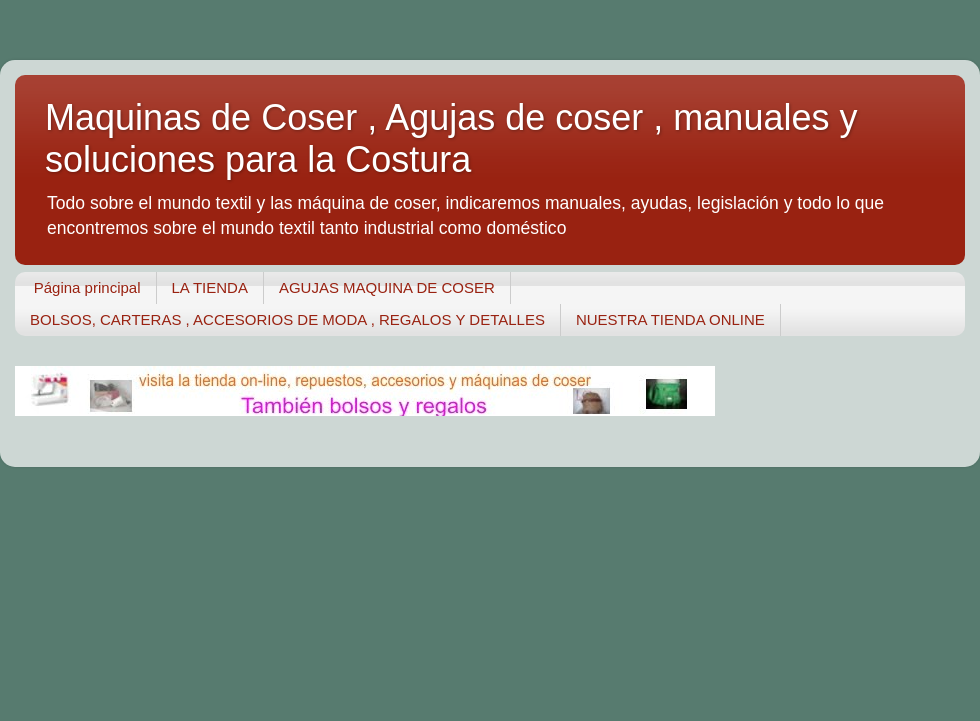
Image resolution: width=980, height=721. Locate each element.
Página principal (87, 287)
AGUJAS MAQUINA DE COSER (387, 287)
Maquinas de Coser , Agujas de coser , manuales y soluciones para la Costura (451, 138)
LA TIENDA (210, 287)
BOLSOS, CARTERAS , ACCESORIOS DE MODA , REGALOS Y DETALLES (287, 319)
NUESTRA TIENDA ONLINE (670, 319)
